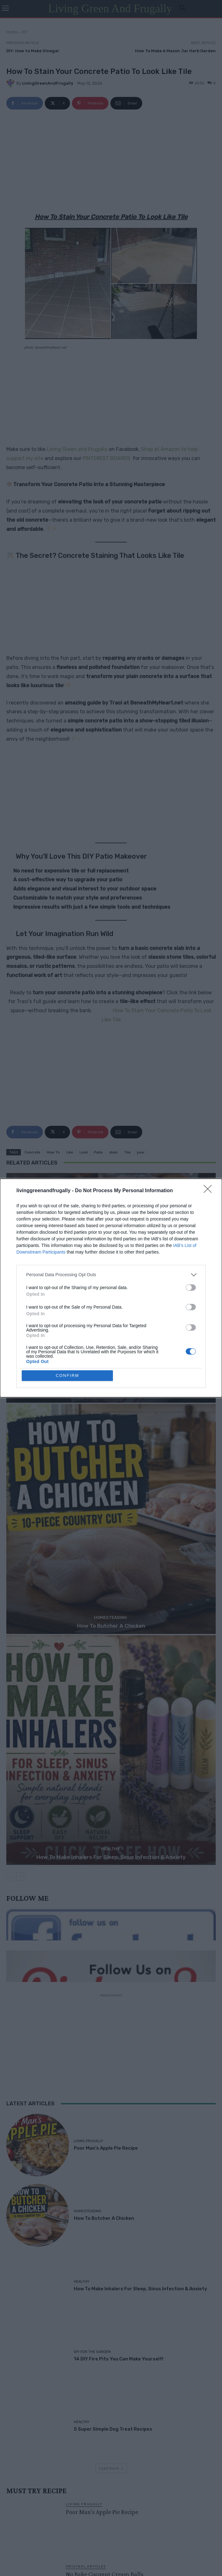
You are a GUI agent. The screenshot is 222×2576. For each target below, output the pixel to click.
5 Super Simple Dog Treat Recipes (113, 2429)
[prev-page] (10, 1876)
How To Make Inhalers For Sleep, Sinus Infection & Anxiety (111, 1857)
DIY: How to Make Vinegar (32, 50)
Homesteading (110, 1617)
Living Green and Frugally (77, 449)
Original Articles (86, 2566)
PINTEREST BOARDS (106, 458)
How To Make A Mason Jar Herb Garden (175, 50)
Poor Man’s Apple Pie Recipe (111, 1395)
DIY (24, 32)
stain (113, 1152)
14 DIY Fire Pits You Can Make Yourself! (118, 2359)
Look (83, 1152)
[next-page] (20, 1876)
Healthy (110, 1849)
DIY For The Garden (92, 2352)
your (141, 1152)
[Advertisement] (111, 162)
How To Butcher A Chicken (111, 1626)
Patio (98, 1152)
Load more (111, 2468)
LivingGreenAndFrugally (47, 83)
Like (69, 1152)
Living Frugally (110, 1386)
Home (11, 32)
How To (53, 1152)
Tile (127, 1152)
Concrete (32, 1152)
